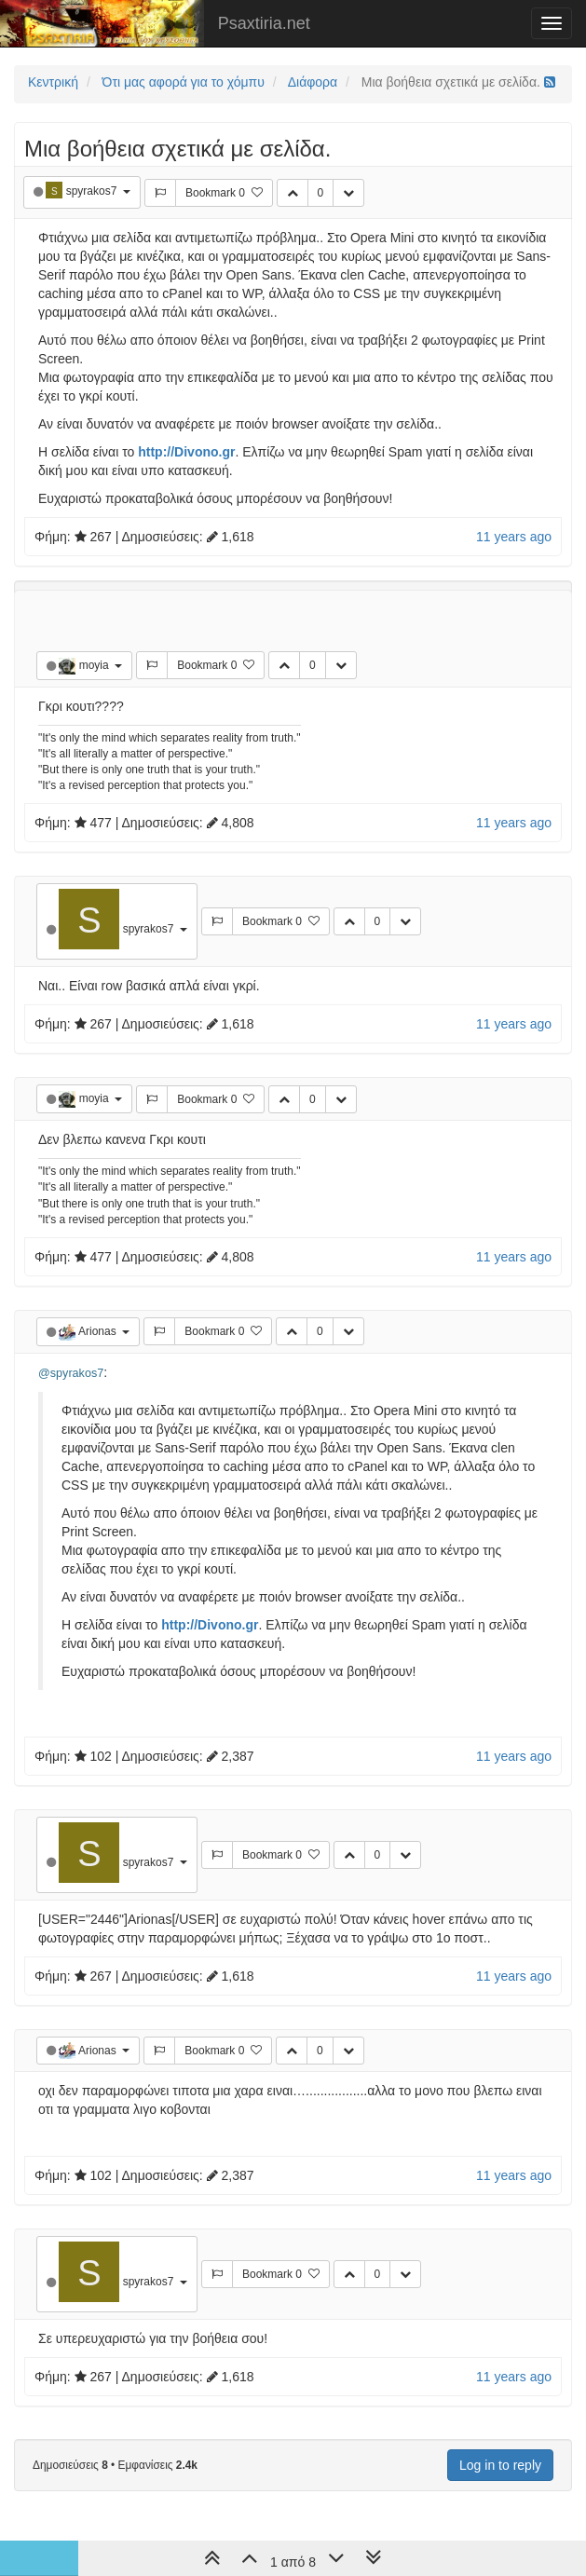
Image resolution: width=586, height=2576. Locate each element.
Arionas (98, 1331)
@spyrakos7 (70, 1373)
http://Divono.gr (186, 451)
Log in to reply (500, 2465)
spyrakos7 (93, 191)
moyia (95, 665)
